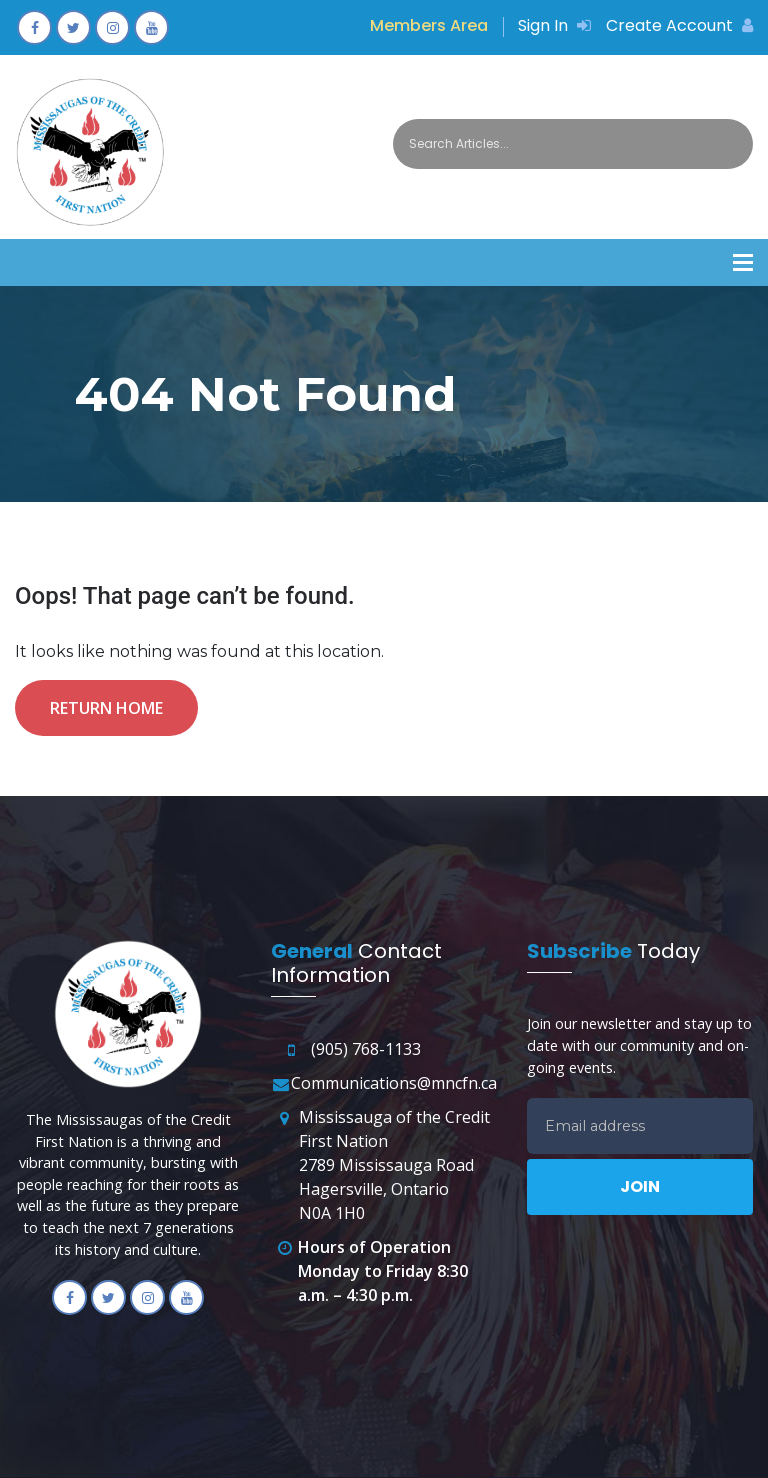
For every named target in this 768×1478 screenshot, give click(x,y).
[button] (743, 262)
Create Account (679, 25)
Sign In (554, 25)
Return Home (106, 708)
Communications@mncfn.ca (394, 1083)
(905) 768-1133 (366, 1049)
